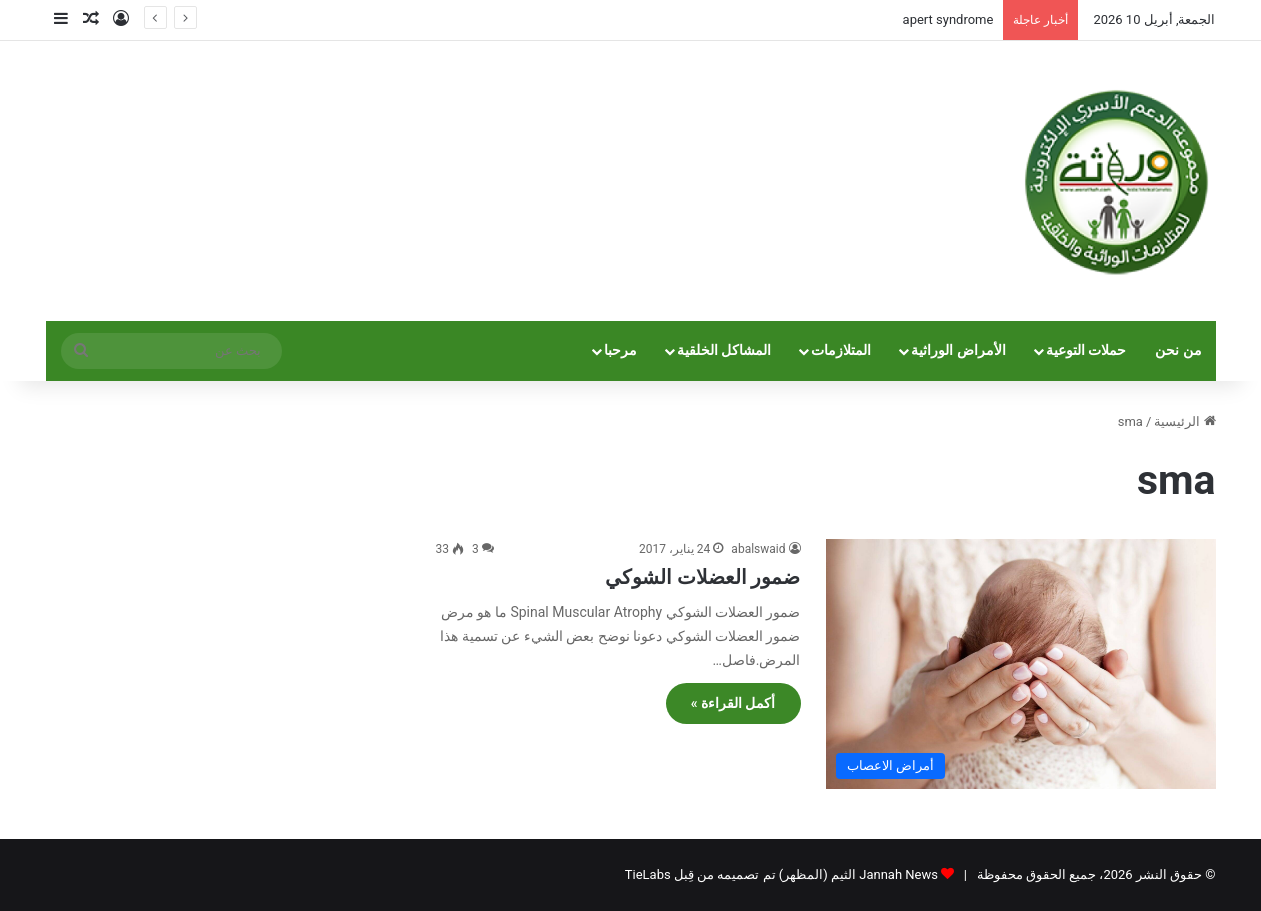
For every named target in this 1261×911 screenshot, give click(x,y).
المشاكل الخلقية (724, 350)
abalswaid (758, 549)
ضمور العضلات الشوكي (703, 577)
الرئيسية (1184, 421)
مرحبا (620, 350)
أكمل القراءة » (733, 703)
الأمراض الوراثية (958, 350)
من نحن (1178, 350)
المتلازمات (841, 350)
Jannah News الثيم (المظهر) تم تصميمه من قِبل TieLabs (781, 874)
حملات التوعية (1086, 350)
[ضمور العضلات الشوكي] (1021, 664)
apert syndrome (948, 19)
